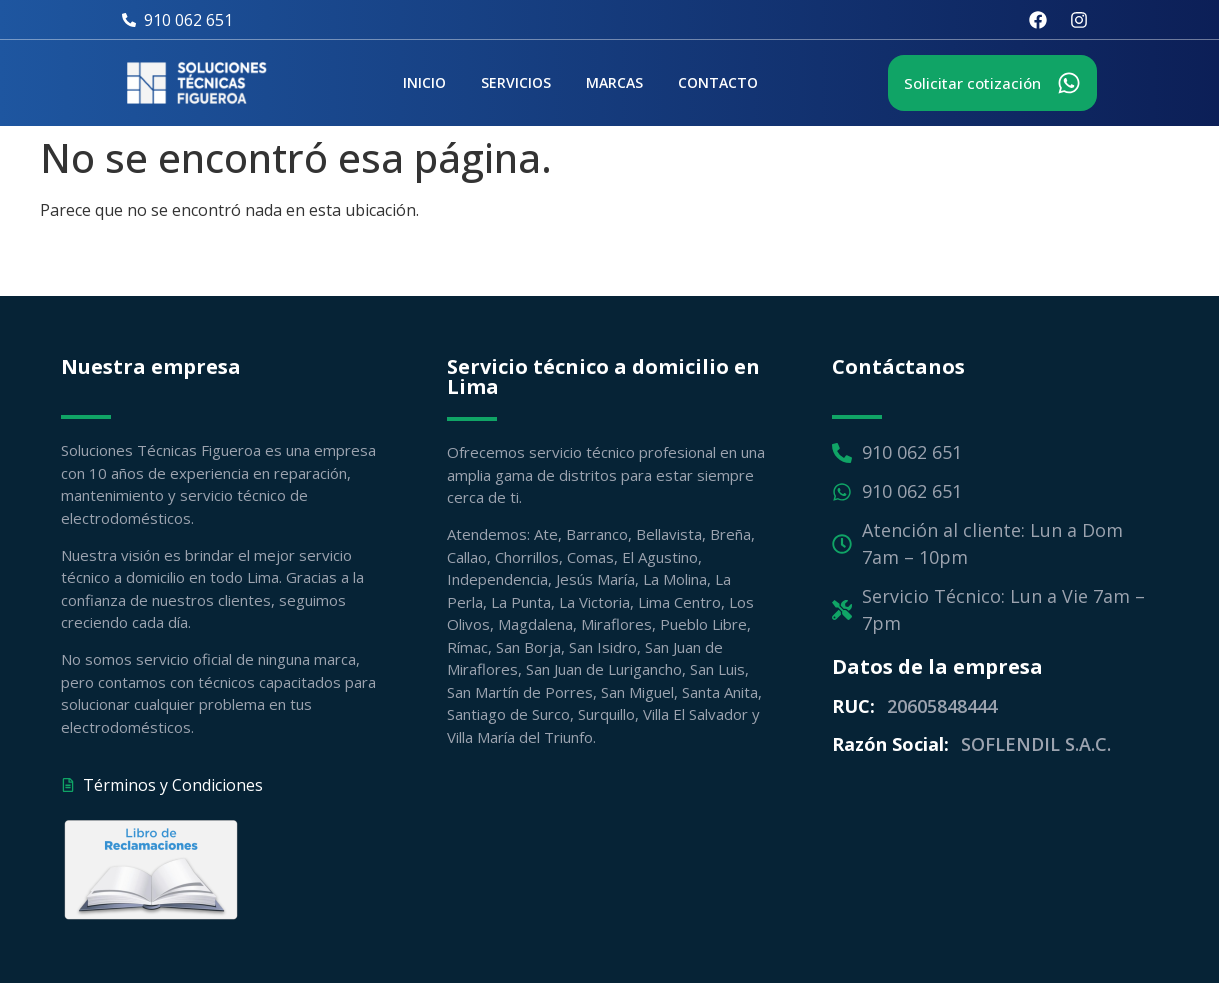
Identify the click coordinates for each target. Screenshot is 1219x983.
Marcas (614, 82)
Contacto (718, 82)
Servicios (516, 82)
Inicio (424, 82)
